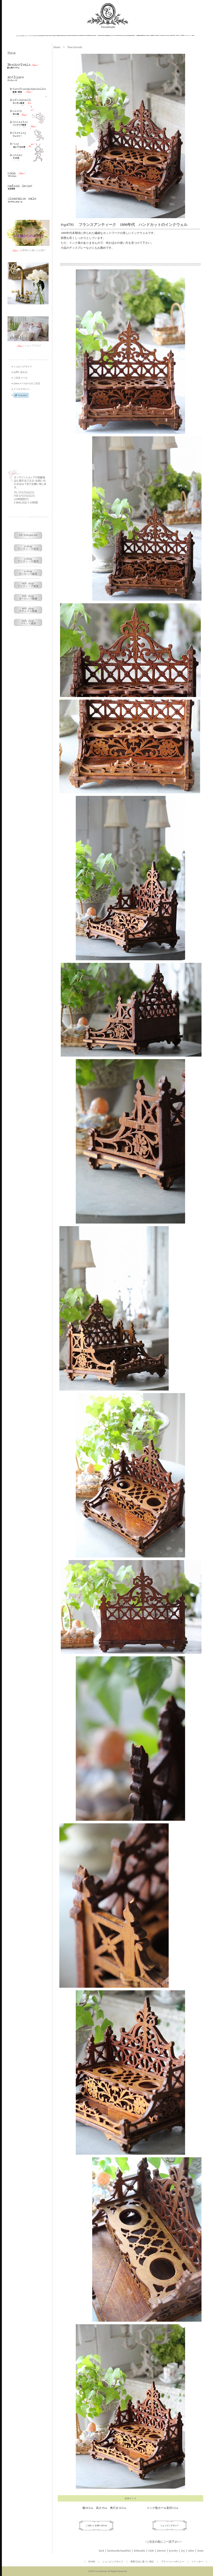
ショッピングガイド (111, 2561)
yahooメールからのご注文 (26, 383)
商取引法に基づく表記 (142, 2561)
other (191, 2550)
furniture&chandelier (119, 2550)
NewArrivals (75, 47)
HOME (91, 2561)
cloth (151, 2550)
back (101, 2550)
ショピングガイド (22, 366)
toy (183, 2550)
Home (56, 47)
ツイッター (197, 2561)
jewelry (173, 2550)
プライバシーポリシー (172, 2561)
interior (161, 2550)
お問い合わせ (20, 372)
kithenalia (139, 2550)
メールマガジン (21, 389)
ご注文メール (20, 377)
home (200, 2550)
